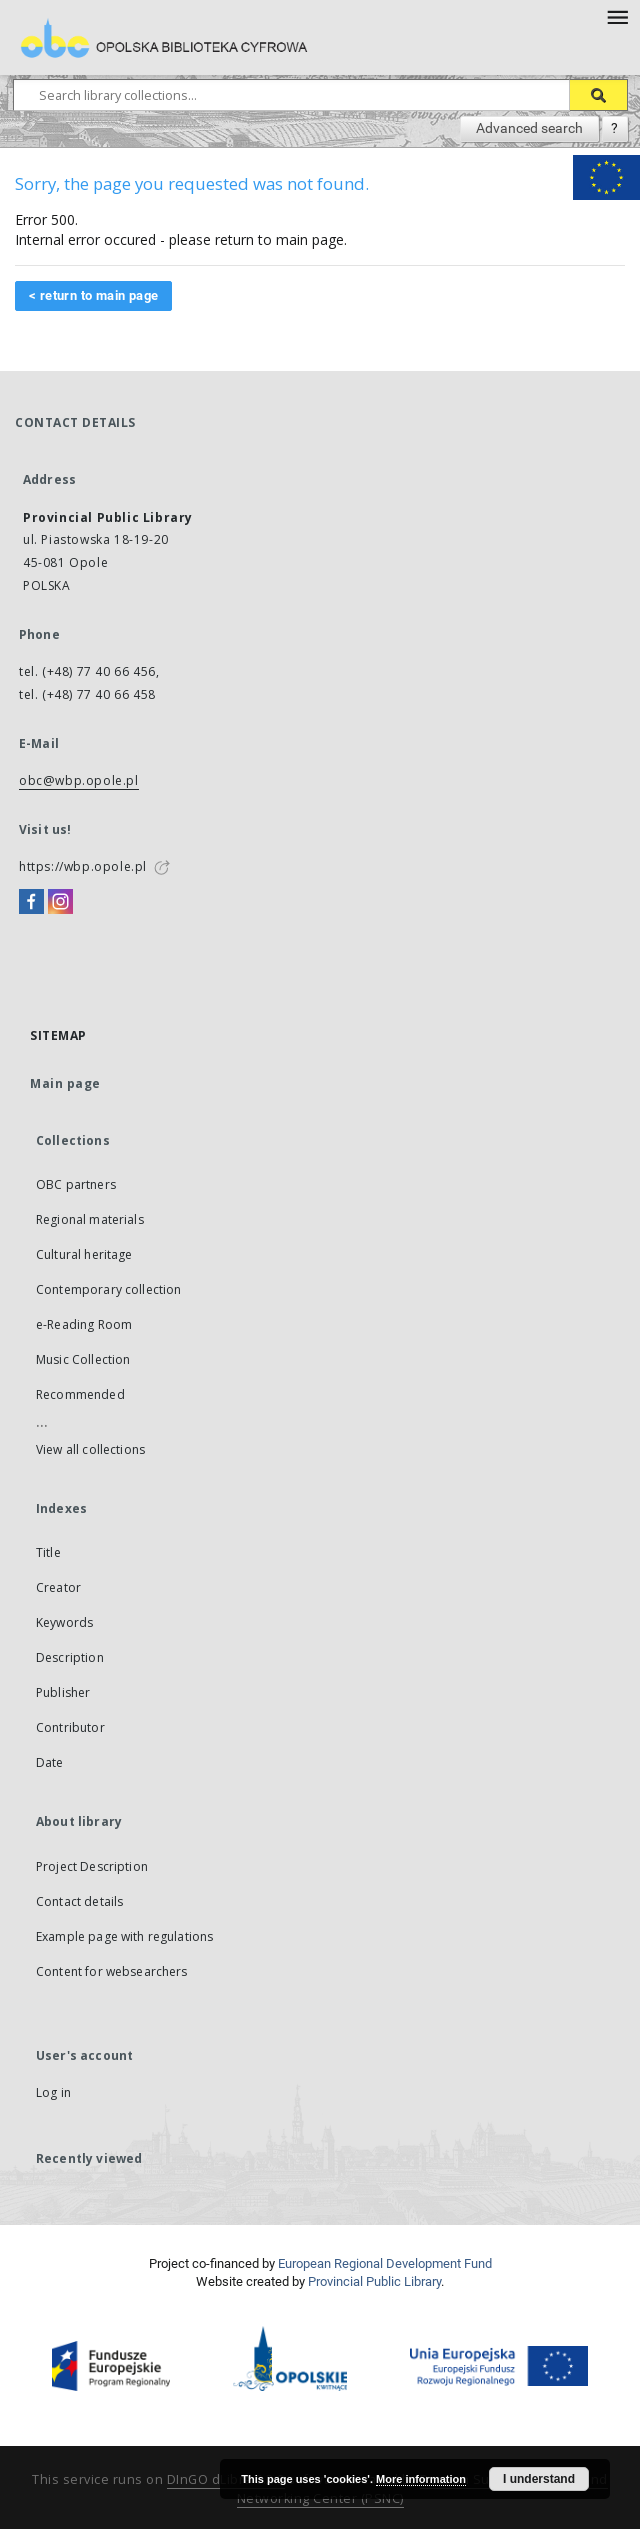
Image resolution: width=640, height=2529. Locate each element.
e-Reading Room (84, 1324)
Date (50, 1762)
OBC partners (76, 1184)
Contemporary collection (108, 1289)
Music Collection (83, 1359)
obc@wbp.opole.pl (79, 780)
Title (48, 1552)
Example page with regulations (124, 1936)
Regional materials (90, 1219)
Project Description (92, 1866)
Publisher (63, 1692)
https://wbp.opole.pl (83, 866)
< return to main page (93, 295)
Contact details (79, 1901)
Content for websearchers (112, 1971)
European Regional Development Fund (385, 2263)
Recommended (80, 1394)
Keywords (64, 1622)
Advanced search (529, 128)
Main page (65, 1083)
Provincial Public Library (374, 2281)
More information (421, 2479)
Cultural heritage (84, 1254)
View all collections (90, 1449)
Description (70, 1657)
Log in (53, 2092)
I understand (539, 2479)
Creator (58, 1587)
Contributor (70, 1727)
